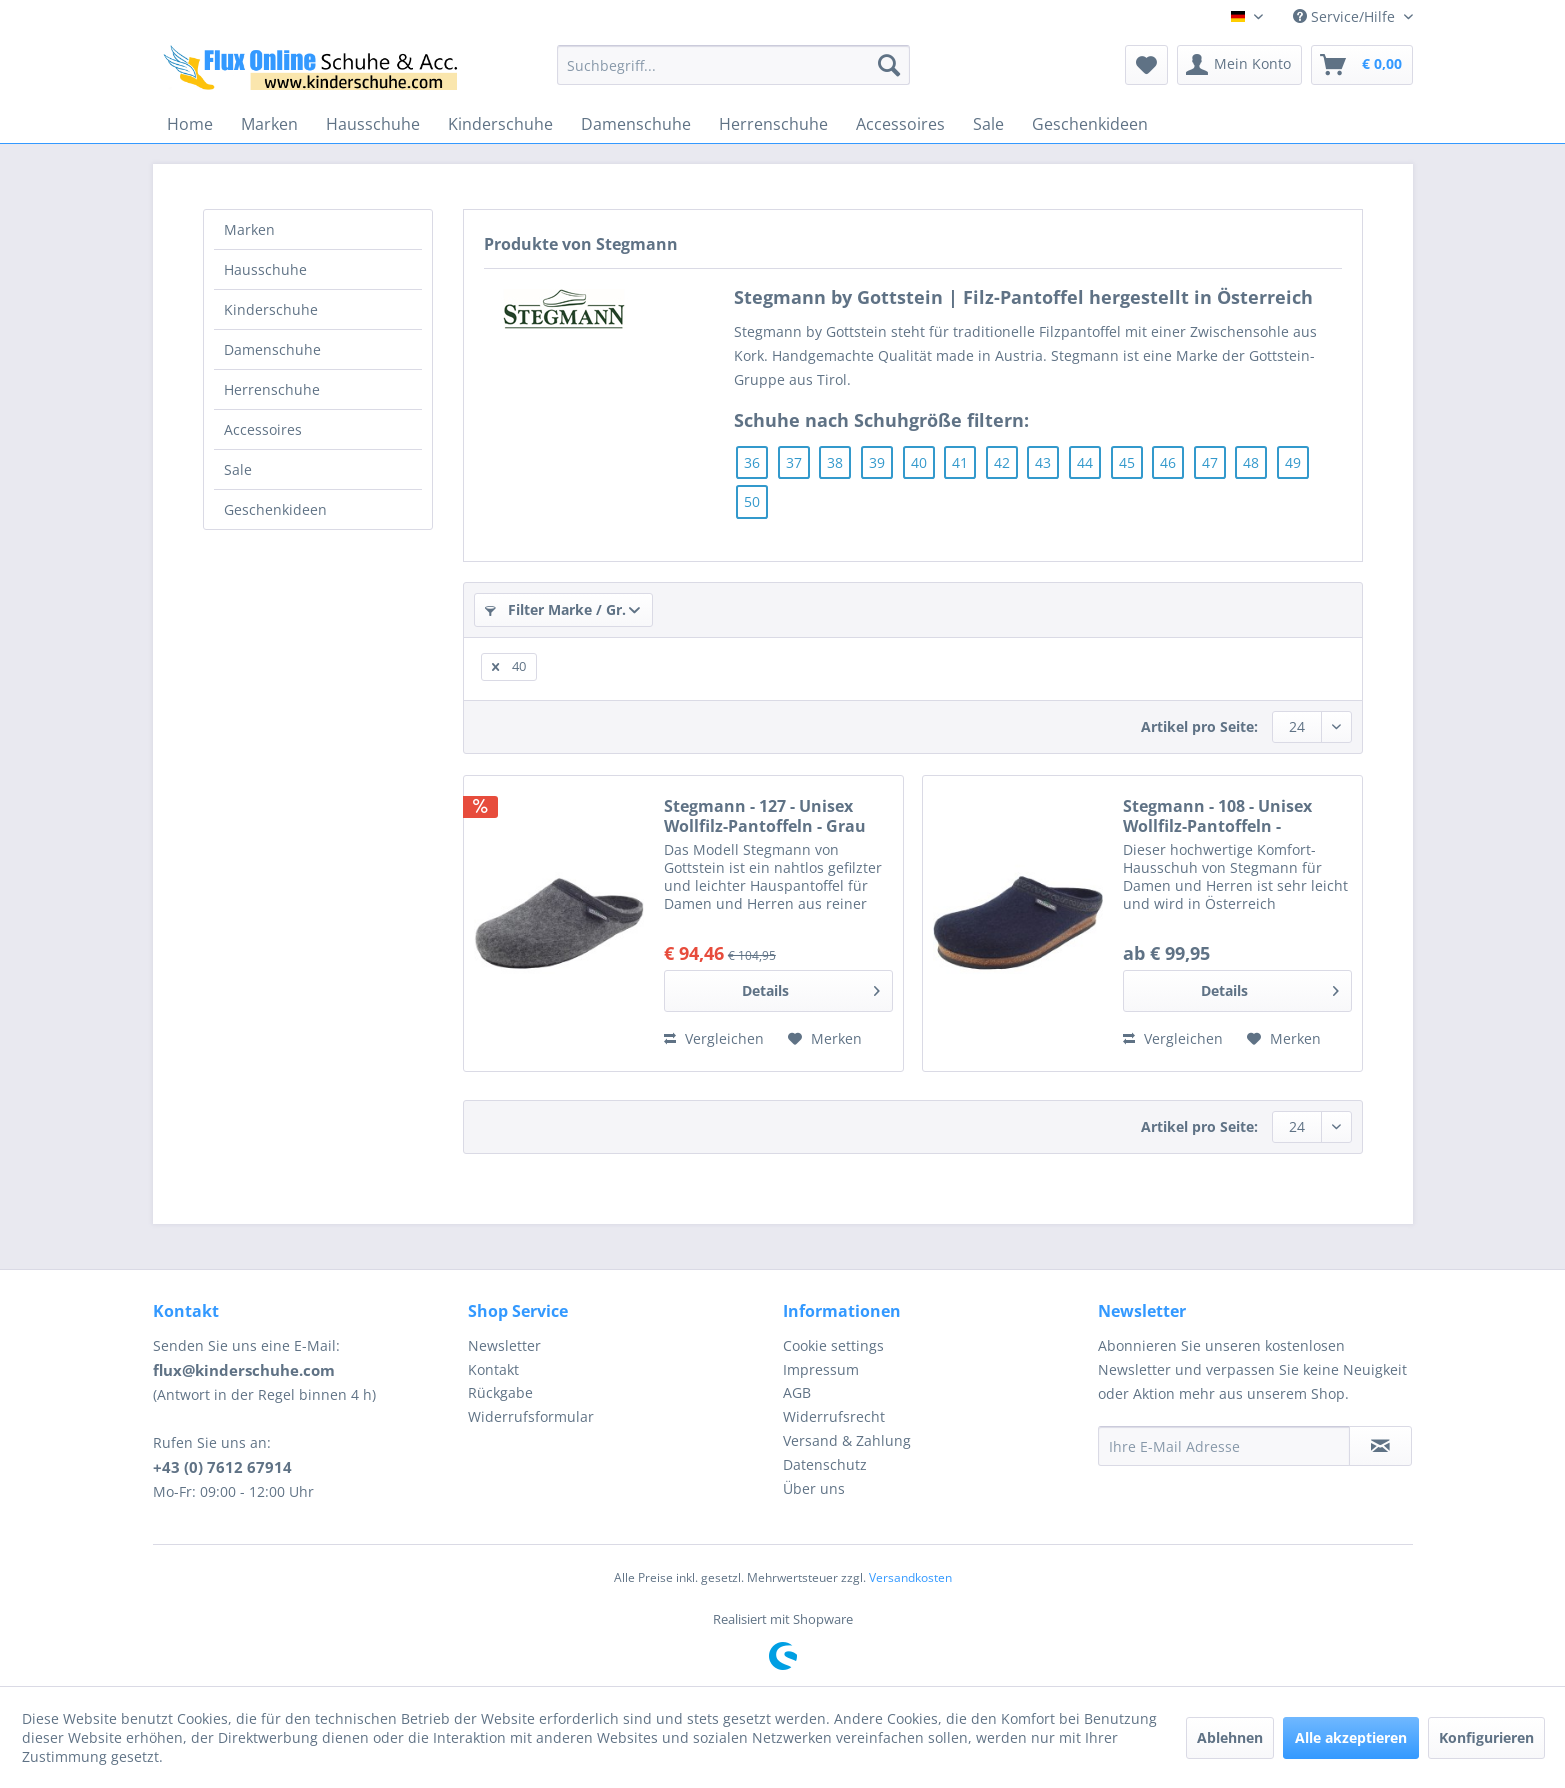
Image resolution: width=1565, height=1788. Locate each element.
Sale (238, 469)
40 (919, 462)
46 (1168, 462)
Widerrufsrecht (834, 1416)
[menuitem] (733, 65)
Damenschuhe (272, 349)
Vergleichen (714, 1038)
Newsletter (504, 1345)
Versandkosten (910, 1577)
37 (794, 462)
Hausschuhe (265, 269)
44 (1085, 462)
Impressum (821, 1369)
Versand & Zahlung (847, 1440)
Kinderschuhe (271, 309)
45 (1127, 462)
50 (752, 501)
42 (1002, 462)
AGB (797, 1392)
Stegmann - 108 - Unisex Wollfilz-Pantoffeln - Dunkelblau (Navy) (1217, 816)
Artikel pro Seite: (1199, 726)
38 (835, 462)
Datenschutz (825, 1464)
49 (1293, 462)
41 (960, 462)
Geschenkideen (275, 509)
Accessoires (263, 429)
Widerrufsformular (531, 1416)
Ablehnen (1230, 1737)
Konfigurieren (1486, 1737)
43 (1043, 462)
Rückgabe (500, 1392)
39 (877, 462)
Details (811, 987)
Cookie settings (833, 1345)
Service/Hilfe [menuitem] (1346, 16)
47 (1210, 462)
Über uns (814, 1488)
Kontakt (493, 1369)
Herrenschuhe (272, 389)
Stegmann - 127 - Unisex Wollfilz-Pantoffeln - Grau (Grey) (765, 816)
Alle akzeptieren (1351, 1737)
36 (752, 462)
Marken (249, 229)
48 (1251, 462)
